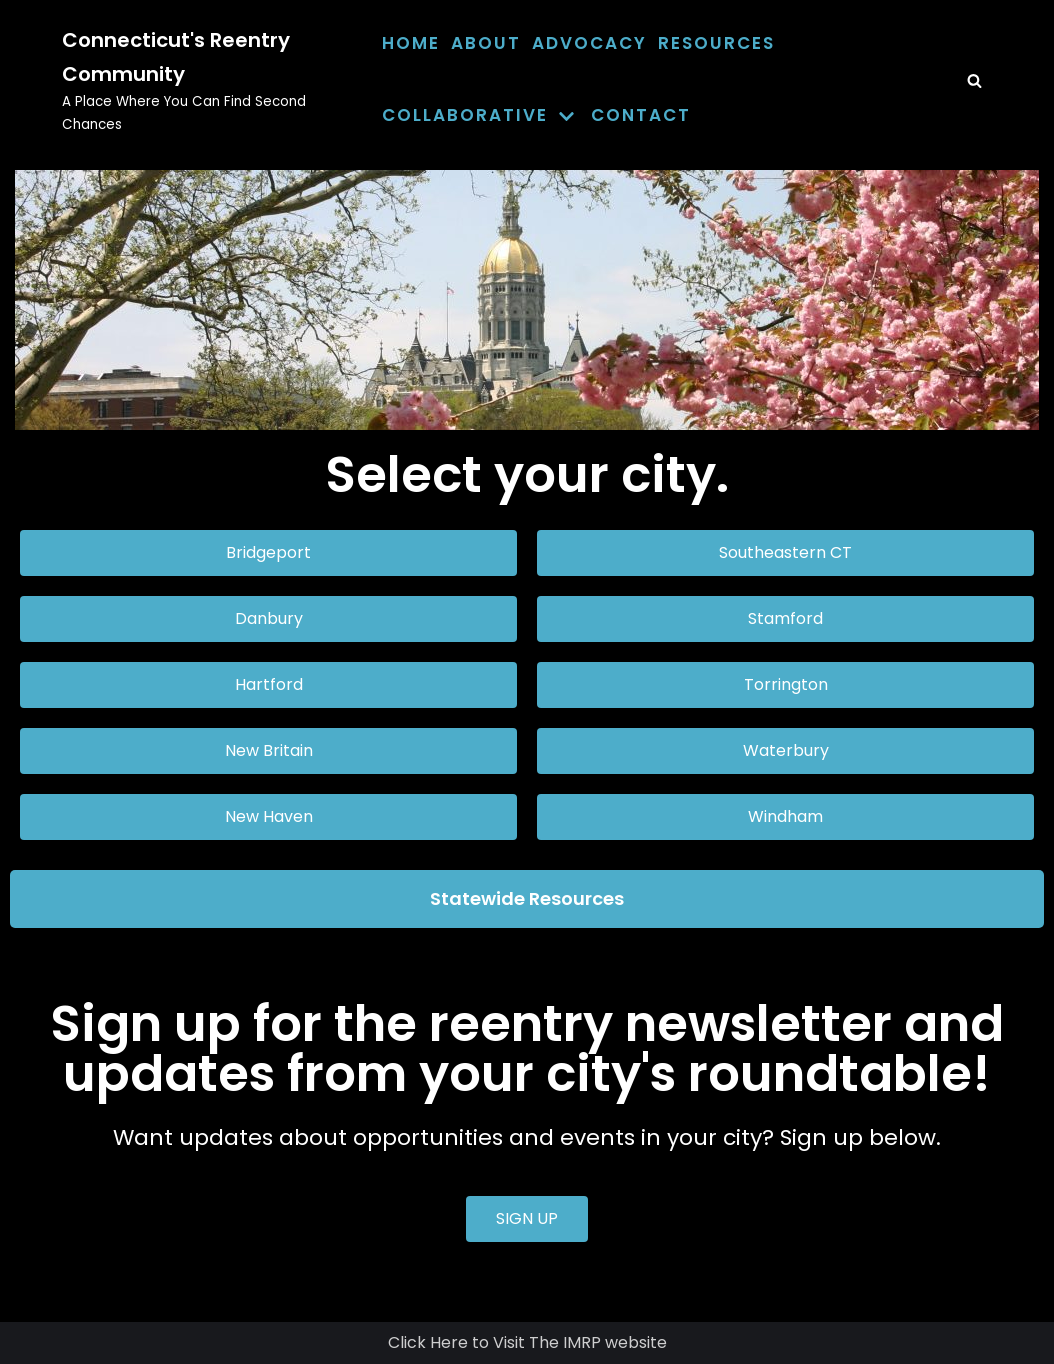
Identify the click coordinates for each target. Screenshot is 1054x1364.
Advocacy (589, 43)
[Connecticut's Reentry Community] (207, 80)
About (486, 43)
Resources (716, 43)
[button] (268, 553)
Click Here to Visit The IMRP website (527, 1342)
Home (411, 43)
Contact (641, 115)
